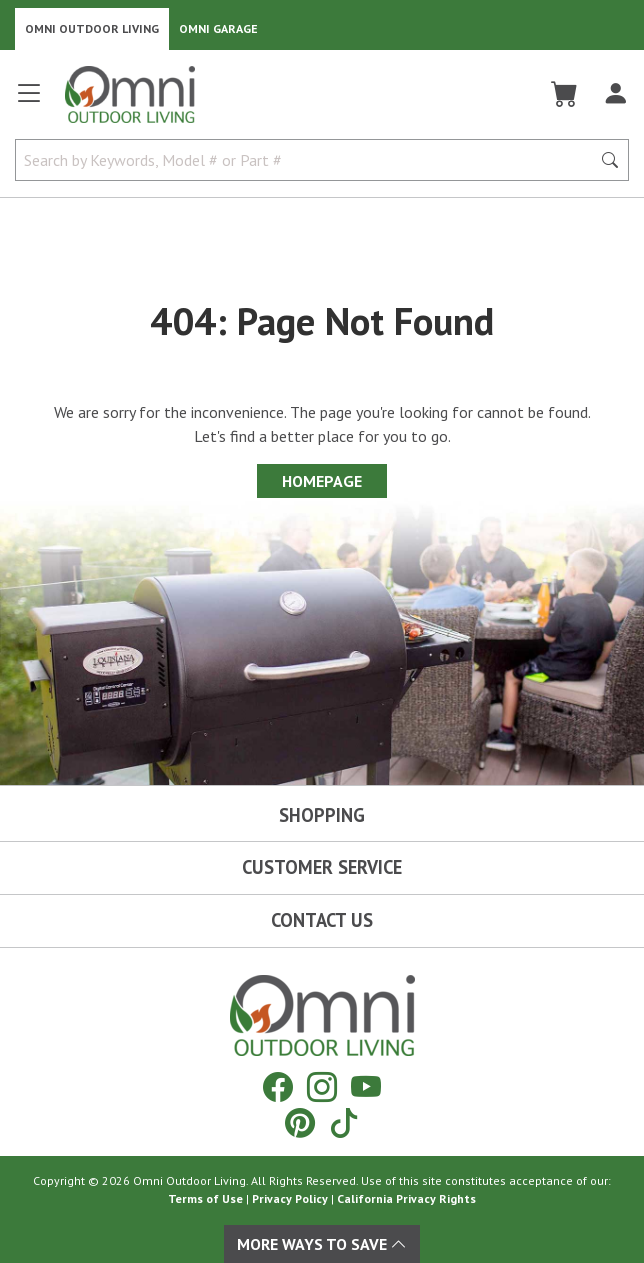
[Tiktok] (344, 1122)
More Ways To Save (322, 1244)
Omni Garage (218, 28)
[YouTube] (366, 1086)
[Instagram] (322, 1086)
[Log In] (615, 94)
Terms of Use (205, 1198)
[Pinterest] (300, 1122)
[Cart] (564, 94)
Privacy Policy (290, 1198)
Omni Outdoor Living (92, 28)
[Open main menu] (29, 101)
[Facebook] (278, 1086)
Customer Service (322, 867)
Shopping (322, 815)
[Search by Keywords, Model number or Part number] (309, 160)
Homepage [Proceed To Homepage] (322, 481)
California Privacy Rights (406, 1198)
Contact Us (322, 920)
